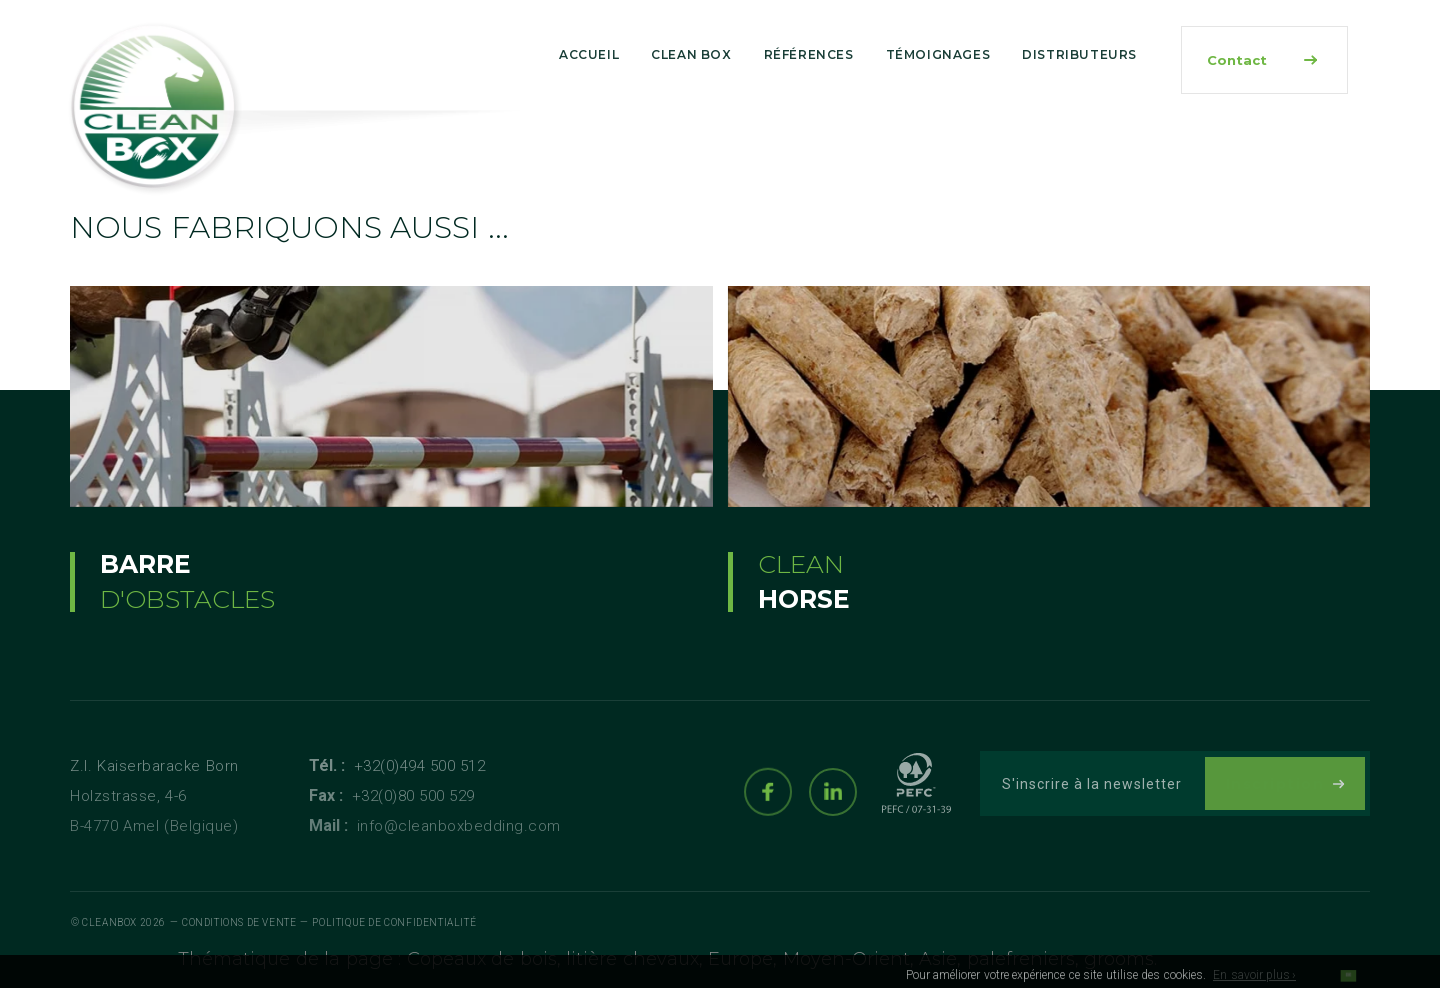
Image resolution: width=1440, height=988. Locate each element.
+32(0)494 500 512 (420, 766)
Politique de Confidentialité (394, 922)
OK (1348, 981)
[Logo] (155, 109)
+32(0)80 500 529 (413, 796)
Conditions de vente (239, 922)
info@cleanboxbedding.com (459, 826)
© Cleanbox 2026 (118, 922)
